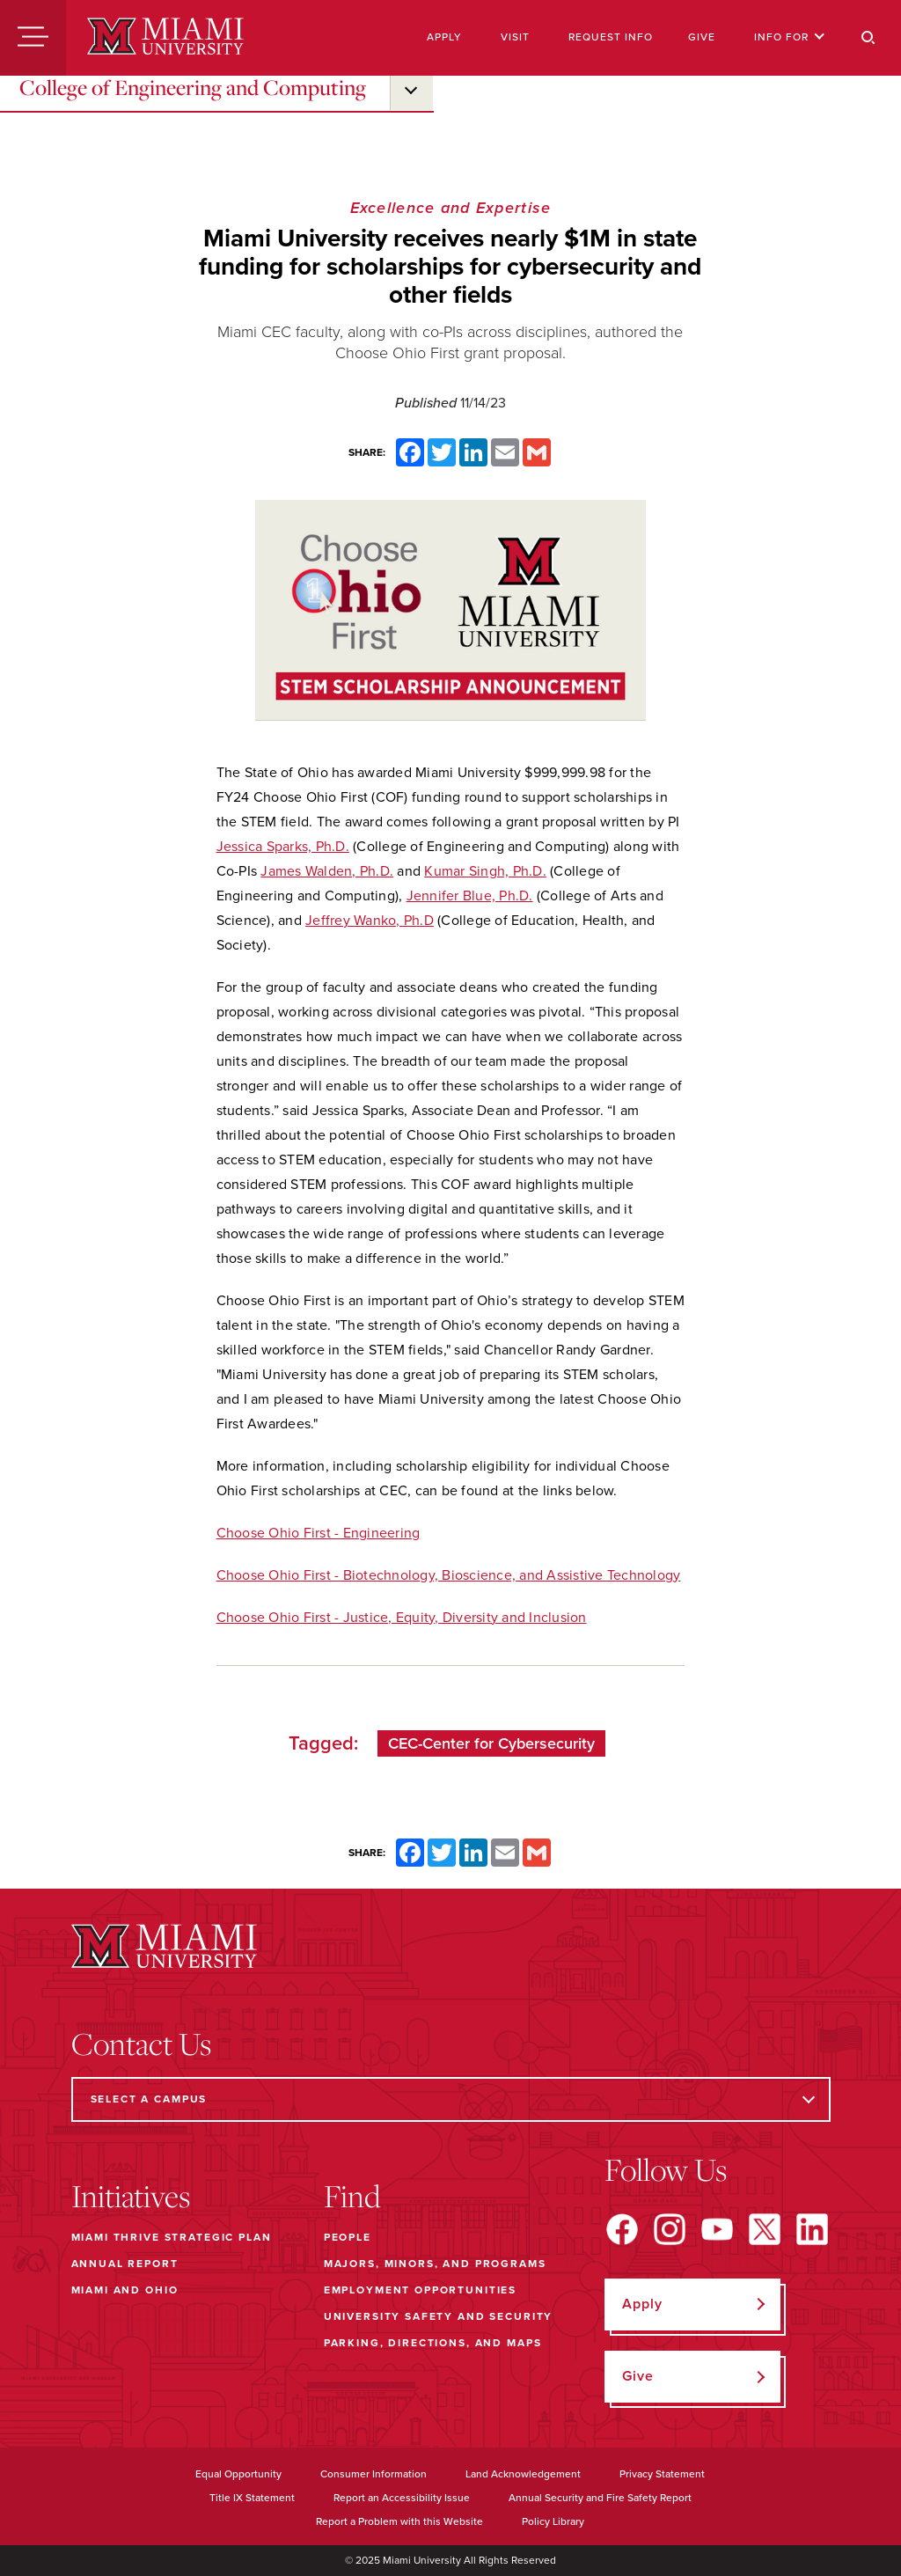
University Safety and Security (438, 2316)
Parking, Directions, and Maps (433, 2343)
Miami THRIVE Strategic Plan (171, 2237)
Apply (444, 37)
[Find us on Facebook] (622, 2229)
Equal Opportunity (238, 2474)
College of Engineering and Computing (192, 87)
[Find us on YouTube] (717, 2229)
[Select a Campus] (451, 2099)
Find (352, 2195)
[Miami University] (165, 38)
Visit (515, 37)
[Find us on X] (764, 2229)
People (347, 2237)
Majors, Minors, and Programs (435, 2263)
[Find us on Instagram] (669, 2229)
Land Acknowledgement (523, 2474)
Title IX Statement (252, 2498)
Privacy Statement (662, 2474)
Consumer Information (373, 2474)
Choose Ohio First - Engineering (318, 1533)
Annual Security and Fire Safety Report (600, 2498)
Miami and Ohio (125, 2290)
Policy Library (553, 2521)
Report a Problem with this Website (399, 2521)
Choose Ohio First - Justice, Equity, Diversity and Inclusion (401, 1617)
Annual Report (125, 2263)
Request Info (610, 37)
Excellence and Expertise (451, 207)
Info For (789, 37)
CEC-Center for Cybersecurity (491, 1743)
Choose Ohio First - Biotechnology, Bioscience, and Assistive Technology (448, 1575)
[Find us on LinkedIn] (812, 2229)
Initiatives (130, 2195)
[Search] (868, 38)
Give (701, 37)
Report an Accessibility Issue (401, 2498)
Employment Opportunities (420, 2290)
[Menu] (33, 38)
